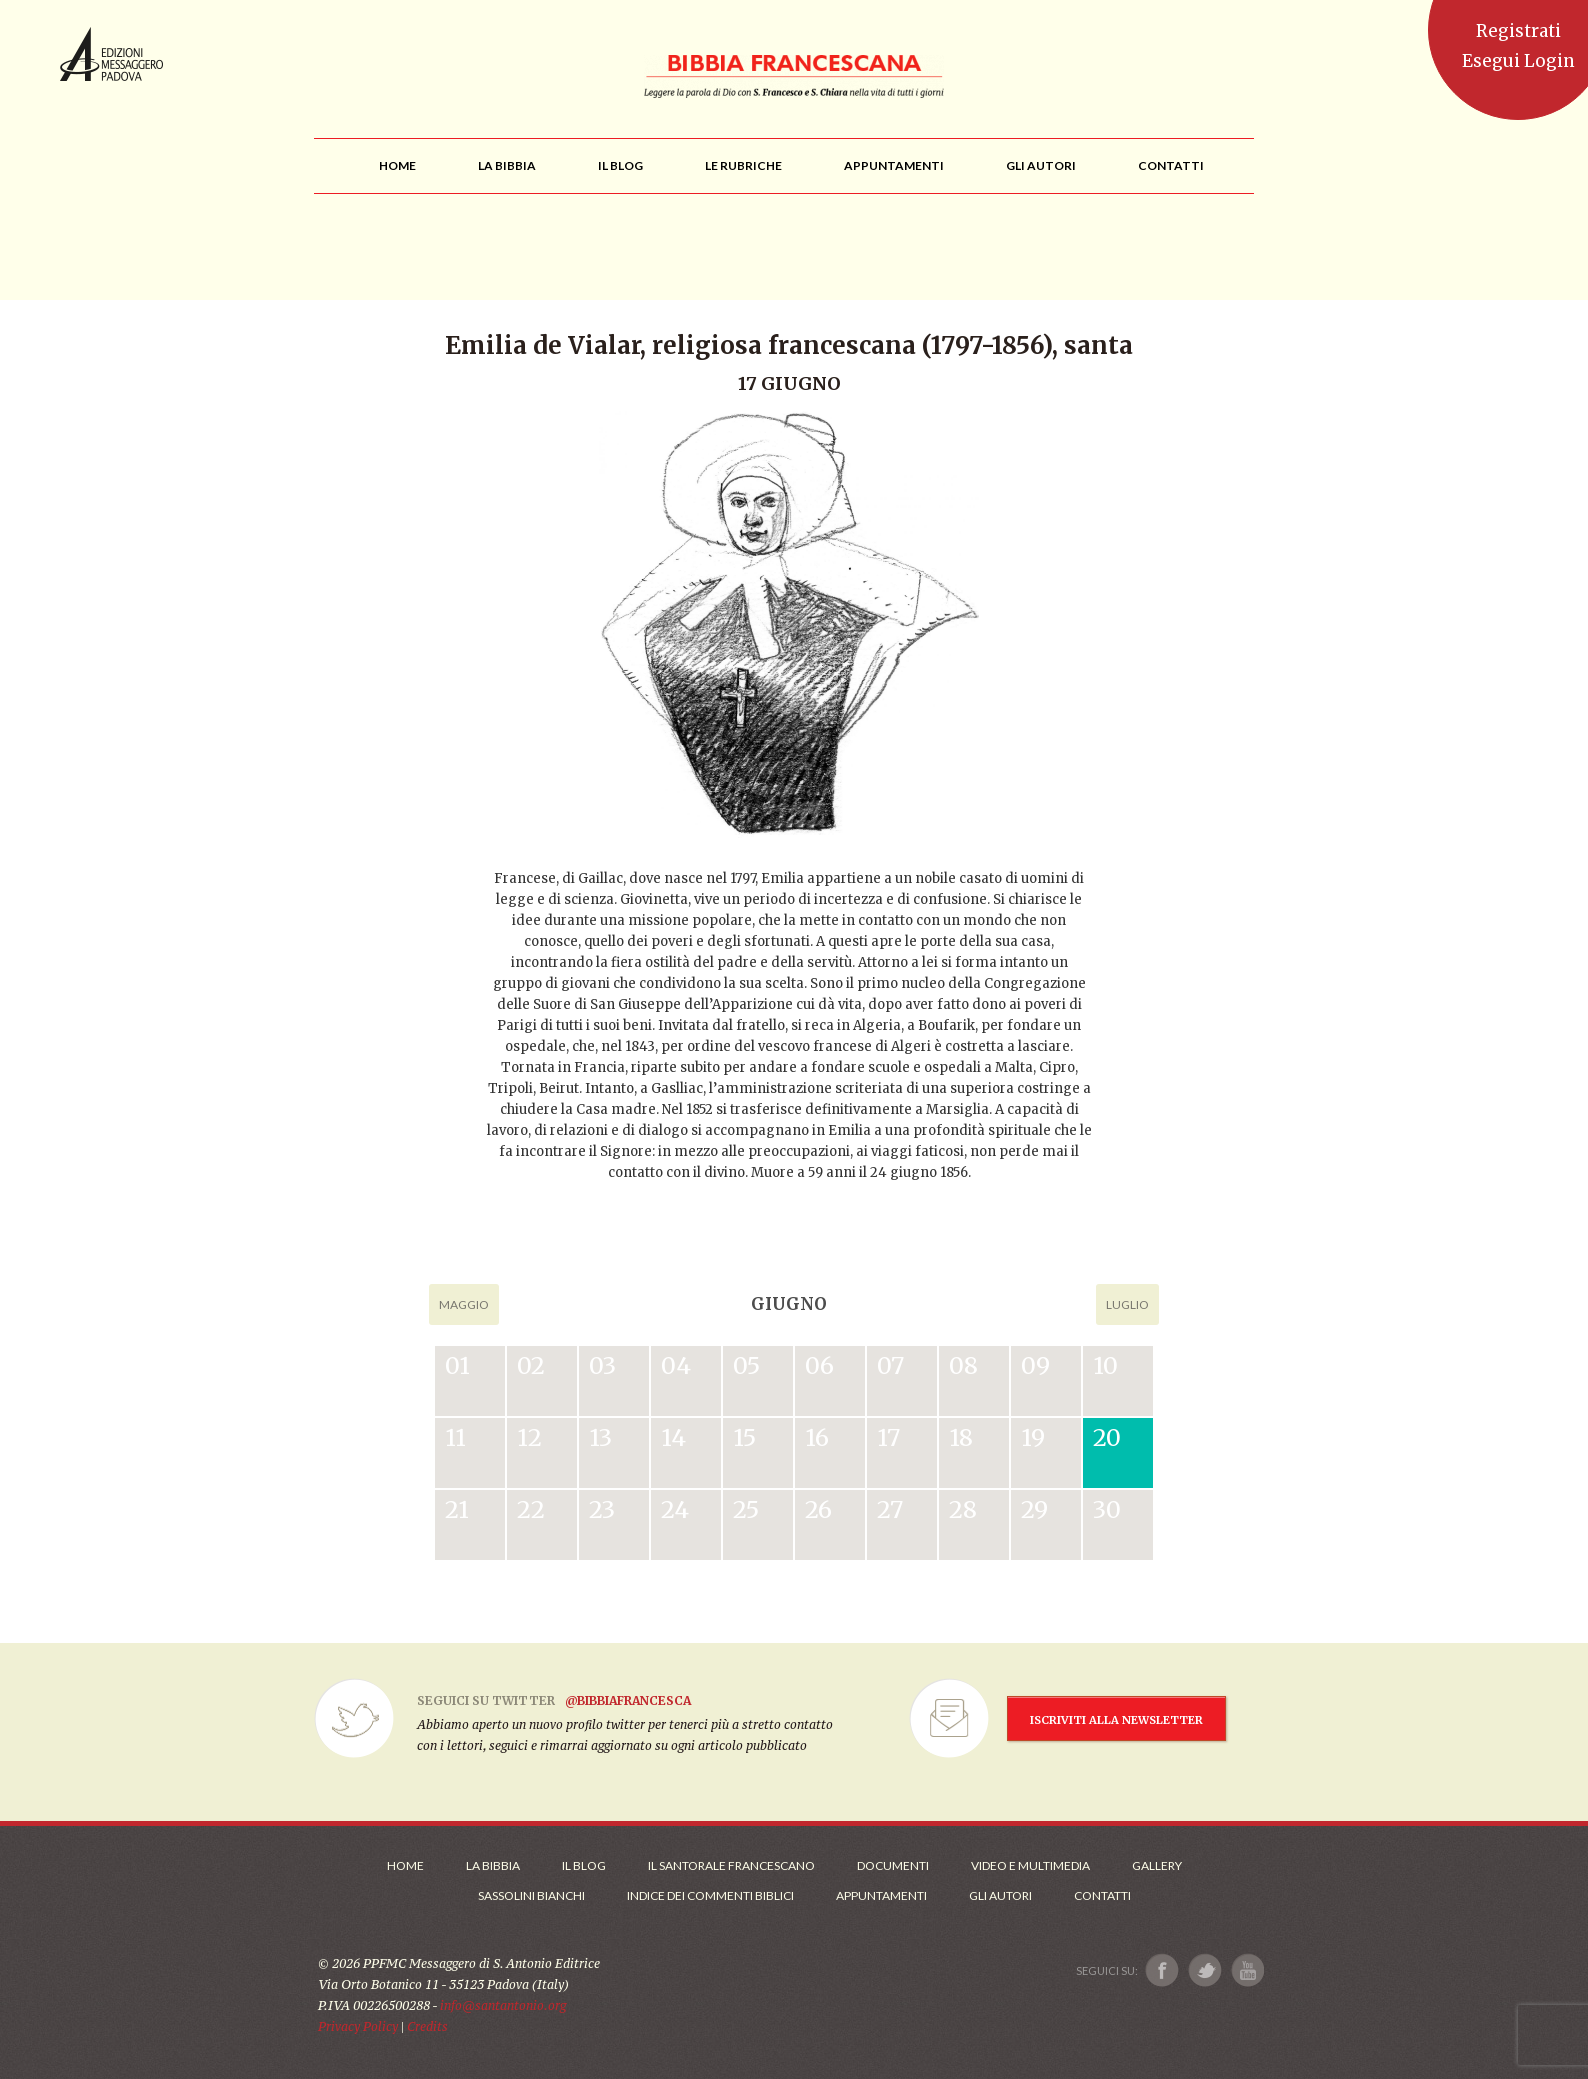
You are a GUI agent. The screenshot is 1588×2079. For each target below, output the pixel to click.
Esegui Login (1518, 61)
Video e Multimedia (1030, 1865)
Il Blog (584, 1865)
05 (746, 1365)
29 (1034, 1509)
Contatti (1102, 1895)
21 (457, 1509)
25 (746, 1509)
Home (405, 1865)
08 (963, 1365)
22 (531, 1509)
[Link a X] (1204, 1970)
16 (817, 1437)
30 (1107, 1509)
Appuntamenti (881, 1895)
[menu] (743, 165)
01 (457, 1365)
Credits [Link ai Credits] (427, 2026)
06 (819, 1365)
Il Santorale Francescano (731, 1865)
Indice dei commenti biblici (710, 1895)
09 (1035, 1365)
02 (531, 1365)
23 (602, 1509)
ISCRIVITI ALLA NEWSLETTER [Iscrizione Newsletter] (1116, 1720)
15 (744, 1437)
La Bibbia (493, 1865)
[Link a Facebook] (1162, 1970)
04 (676, 1365)
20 (1107, 1437)
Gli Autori (1000, 1895)
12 (529, 1437)
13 (600, 1437)
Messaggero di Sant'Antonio (111, 54)
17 (888, 1437)
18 (961, 1437)
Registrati (1518, 31)
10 (1105, 1365)
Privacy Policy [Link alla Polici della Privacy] (358, 2026)
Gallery (1157, 1865)
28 (963, 1509)
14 (673, 1437)
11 (455, 1437)
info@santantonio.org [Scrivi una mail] (503, 2005)
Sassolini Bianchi (531, 1895)
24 (675, 1509)
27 (890, 1509)
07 (890, 1365)
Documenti (893, 1865)
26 (818, 1509)
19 (1033, 1437)
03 (602, 1365)
